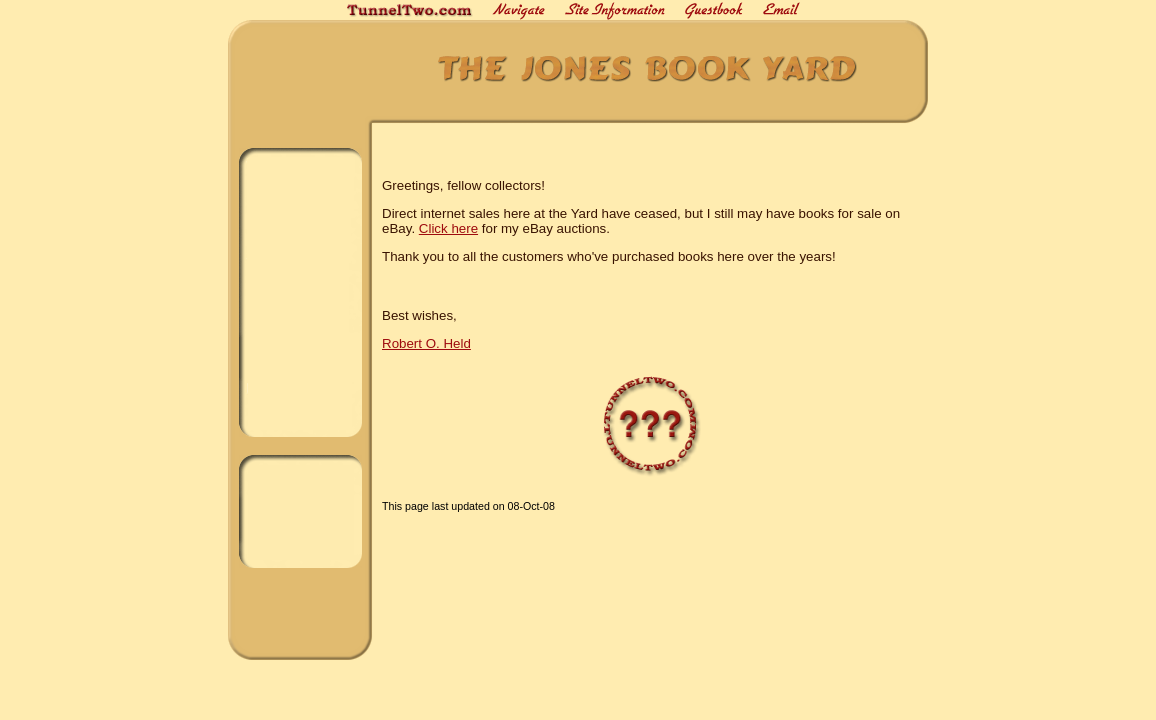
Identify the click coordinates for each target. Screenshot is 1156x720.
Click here (448, 228)
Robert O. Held (426, 343)
